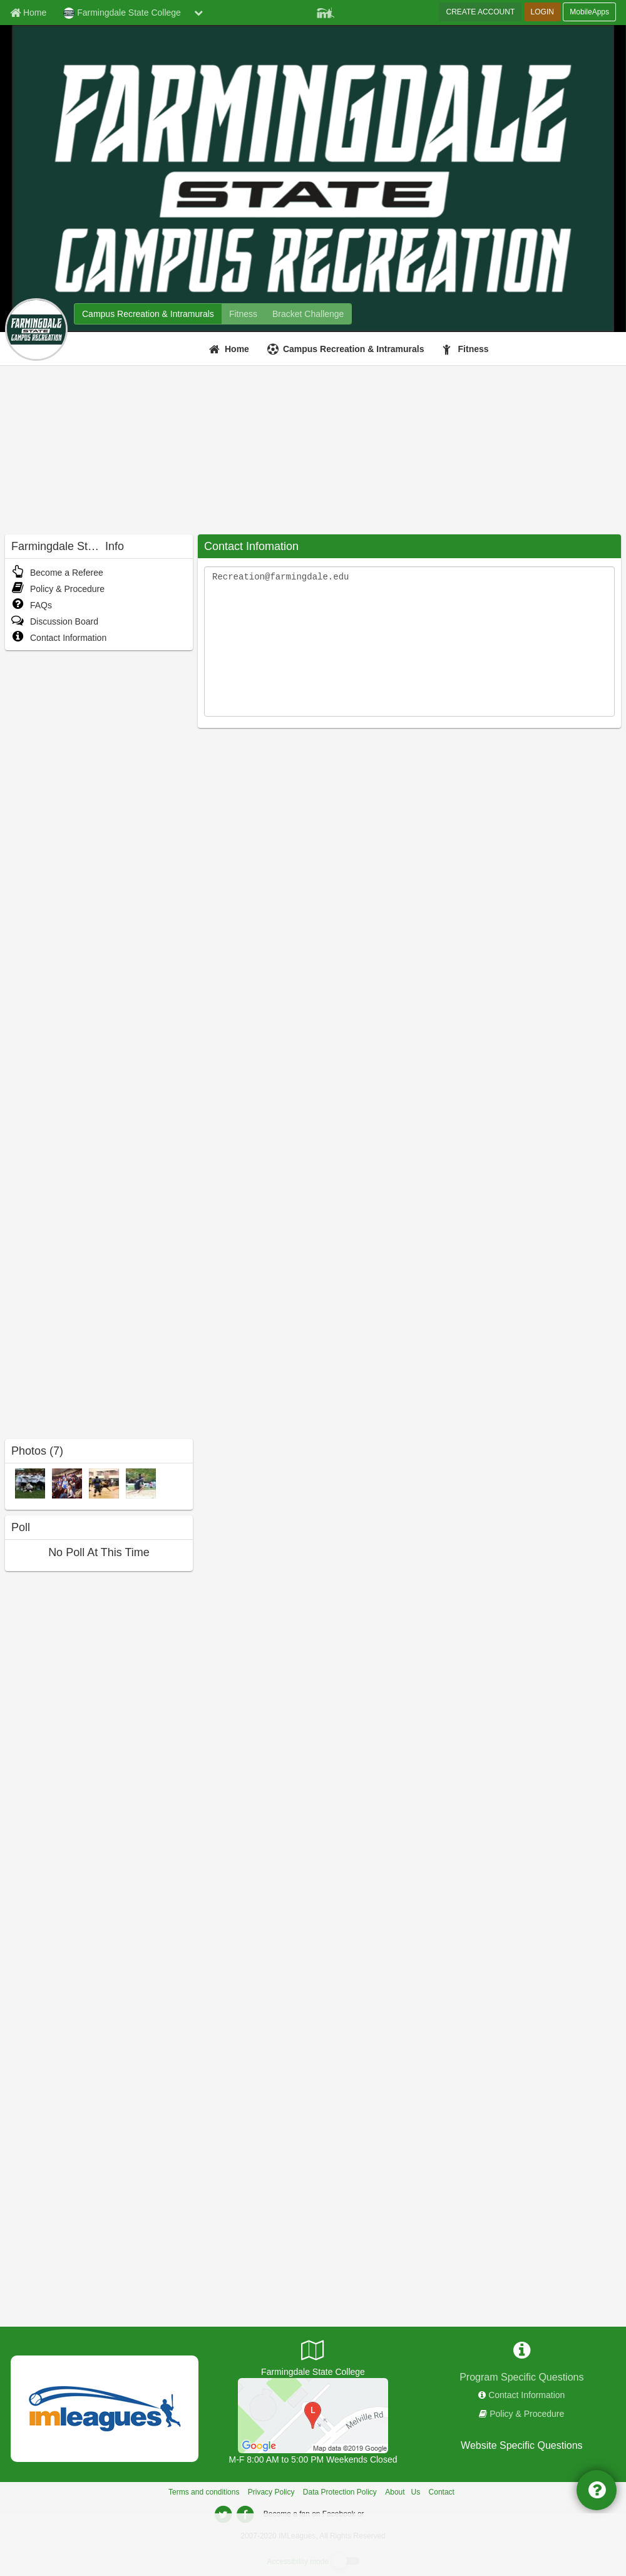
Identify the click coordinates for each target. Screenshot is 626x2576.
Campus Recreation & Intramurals (353, 349)
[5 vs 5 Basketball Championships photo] (104, 1482)
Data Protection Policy (340, 2492)
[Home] (231, 349)
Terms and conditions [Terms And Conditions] (203, 2492)
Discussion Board (54, 621)
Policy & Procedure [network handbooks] (527, 2414)
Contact (441, 2492)
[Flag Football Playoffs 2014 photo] (30, 1482)
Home (237, 349)
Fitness (473, 349)
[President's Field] (313, 2415)
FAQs (31, 605)
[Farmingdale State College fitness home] (243, 314)
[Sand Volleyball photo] (141, 1482)
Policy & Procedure (58, 589)
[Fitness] (467, 349)
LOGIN (542, 12)
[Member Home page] (28, 13)
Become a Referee (57, 573)
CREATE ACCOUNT (480, 12)
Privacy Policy (271, 2492)
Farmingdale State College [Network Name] (122, 13)
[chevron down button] (198, 13)
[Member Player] (325, 11)
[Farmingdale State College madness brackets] (308, 314)
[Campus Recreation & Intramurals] (347, 349)
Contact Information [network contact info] (526, 2395)
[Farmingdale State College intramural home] (148, 314)
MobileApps (589, 12)
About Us (402, 2492)
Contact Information (58, 638)
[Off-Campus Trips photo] (67, 1482)
